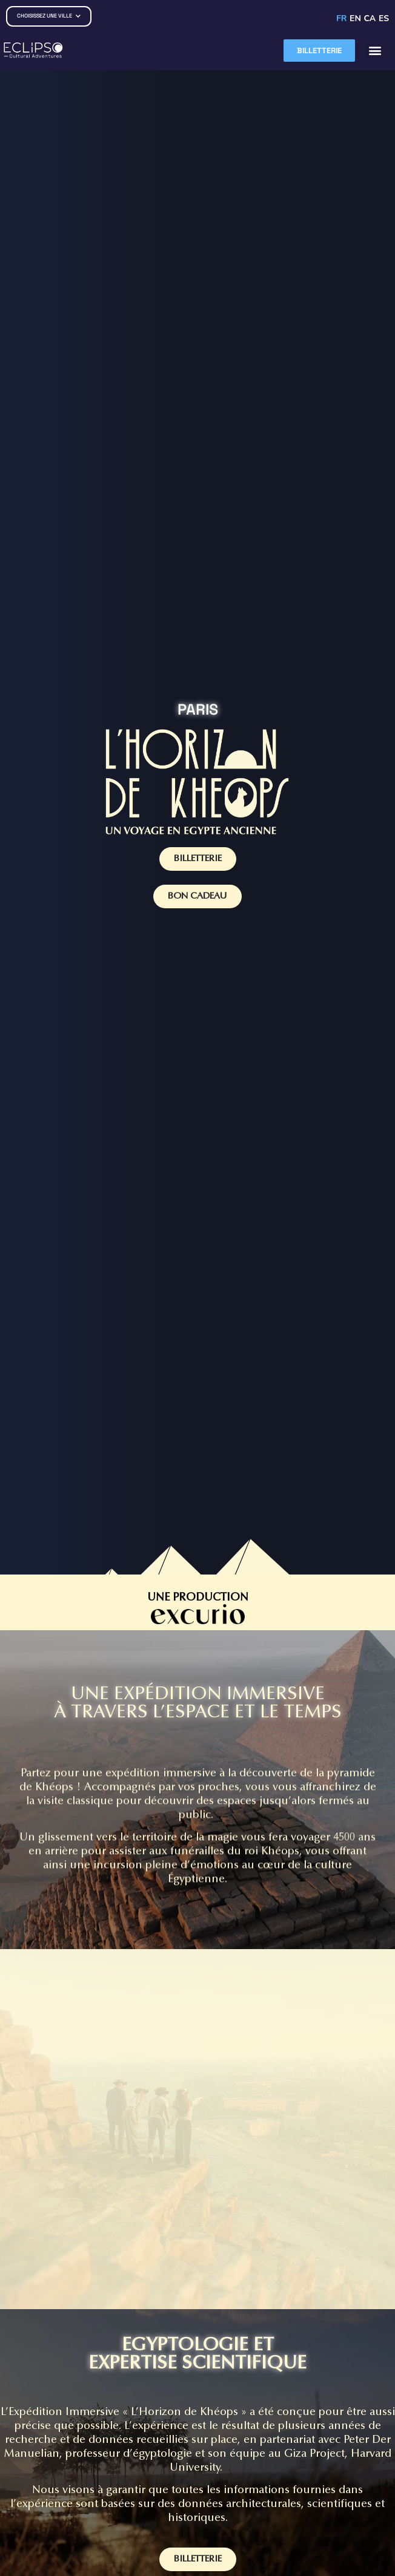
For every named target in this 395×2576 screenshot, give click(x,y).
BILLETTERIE (198, 859)
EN (355, 18)
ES (384, 18)
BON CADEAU (197, 896)
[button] (375, 51)
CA (370, 18)
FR (341, 18)
